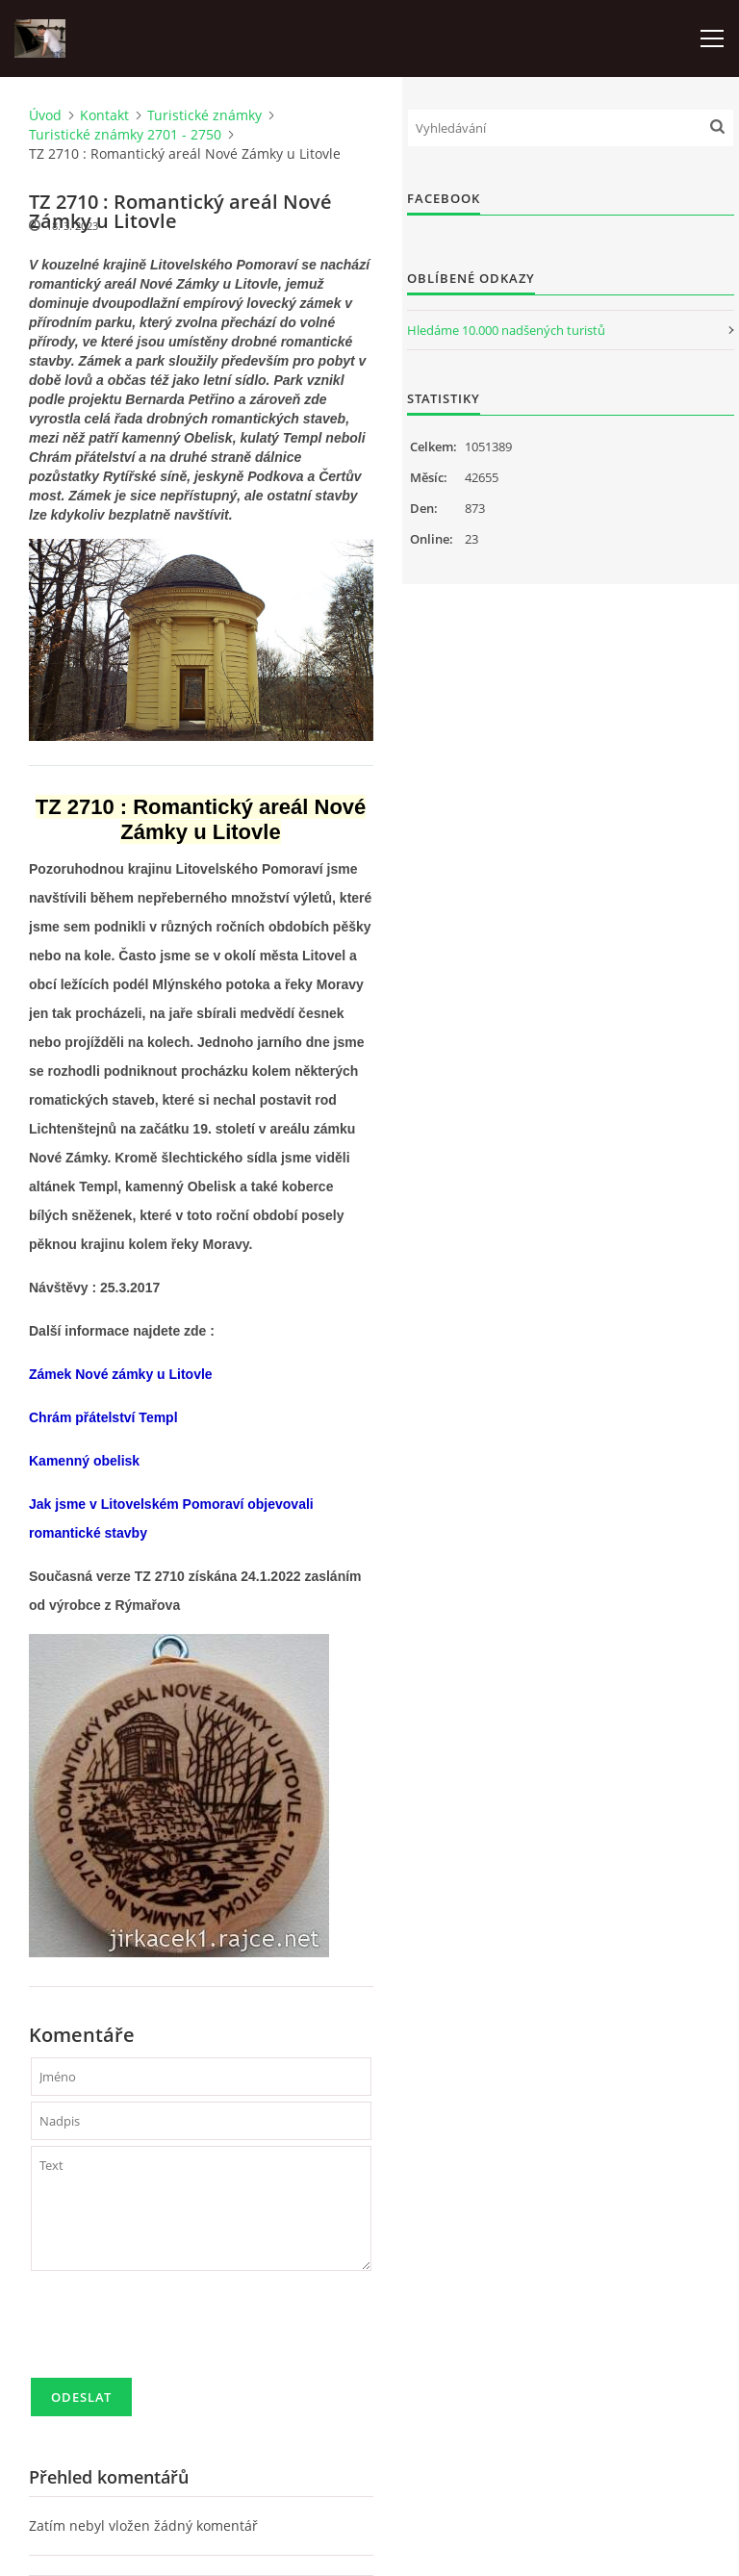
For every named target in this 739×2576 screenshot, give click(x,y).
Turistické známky (204, 115)
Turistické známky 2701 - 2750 (125, 134)
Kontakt (104, 115)
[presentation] (177, 2332)
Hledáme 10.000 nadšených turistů (506, 330)
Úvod (45, 115)
